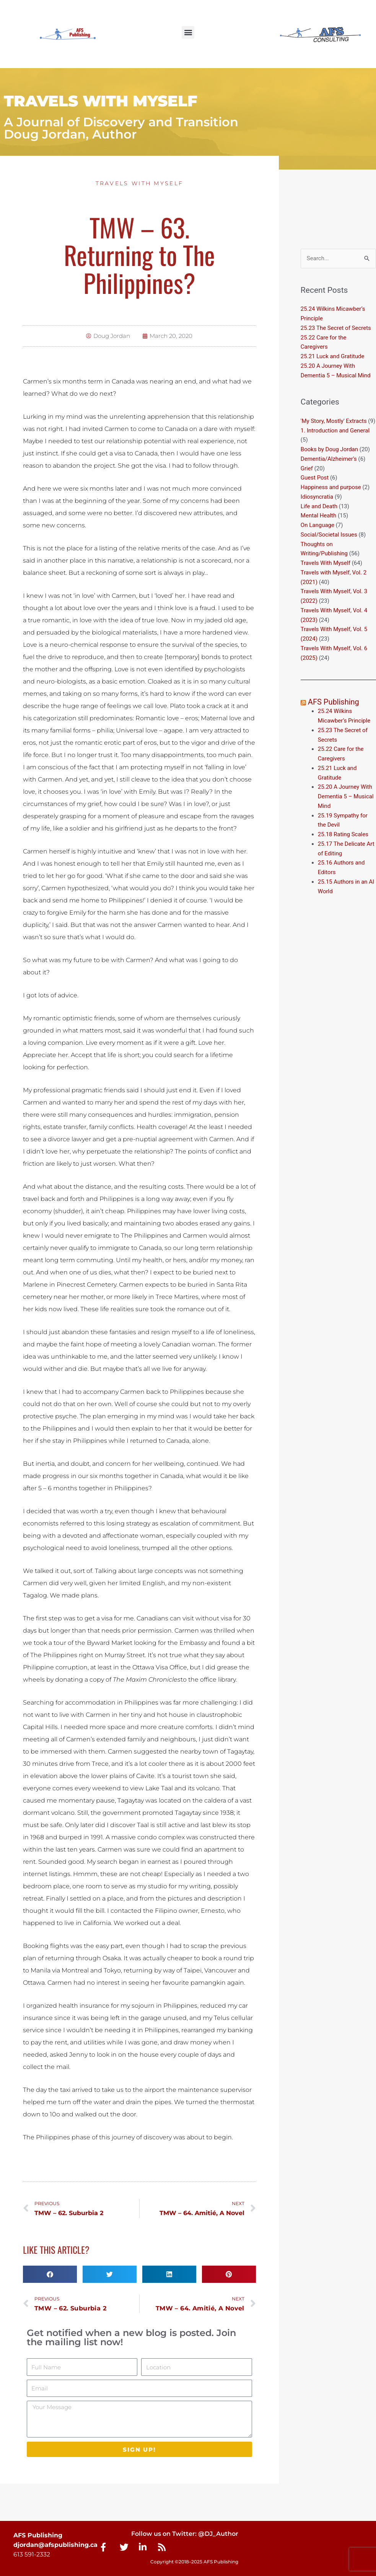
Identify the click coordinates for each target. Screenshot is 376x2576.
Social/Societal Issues (329, 534)
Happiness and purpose (331, 487)
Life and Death (319, 506)
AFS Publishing (333, 701)
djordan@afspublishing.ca (55, 2544)
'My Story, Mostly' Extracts (334, 421)
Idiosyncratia (317, 496)
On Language (317, 525)
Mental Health (318, 515)
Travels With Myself (140, 183)
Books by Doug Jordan (329, 449)
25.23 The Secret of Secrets (336, 328)
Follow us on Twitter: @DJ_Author (184, 2533)
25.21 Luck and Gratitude (333, 356)
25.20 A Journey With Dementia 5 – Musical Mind (346, 796)
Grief (307, 468)
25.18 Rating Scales (343, 834)
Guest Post (315, 477)
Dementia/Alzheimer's (329, 458)
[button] (188, 32)
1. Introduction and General (335, 430)
